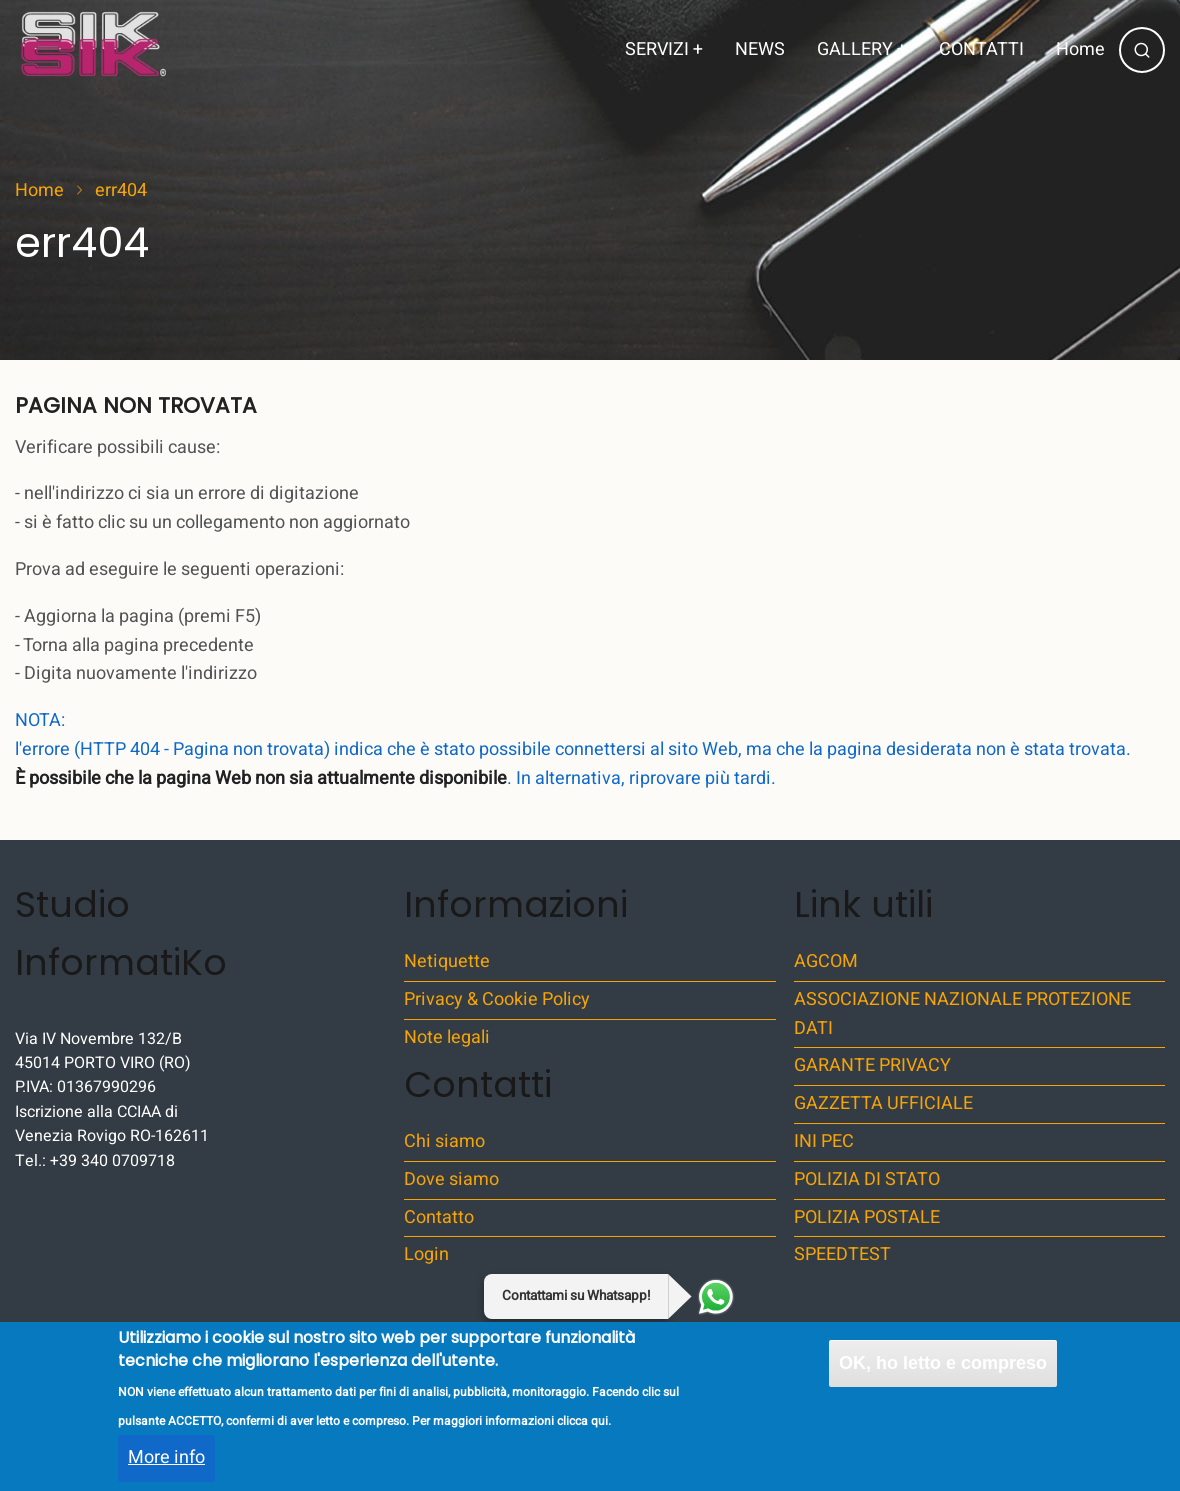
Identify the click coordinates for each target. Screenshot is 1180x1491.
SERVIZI (664, 49)
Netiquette (447, 961)
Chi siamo (444, 1141)
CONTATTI (981, 49)
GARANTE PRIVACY (872, 1065)
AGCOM (826, 961)
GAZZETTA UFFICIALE (883, 1103)
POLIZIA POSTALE (867, 1217)
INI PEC (824, 1141)
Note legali (447, 1037)
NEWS (760, 49)
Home (1080, 49)
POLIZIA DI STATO (867, 1179)
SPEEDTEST (842, 1254)
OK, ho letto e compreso (943, 1378)
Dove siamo (451, 1179)
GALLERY (862, 49)
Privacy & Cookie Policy (497, 999)
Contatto (439, 1217)
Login (426, 1254)
